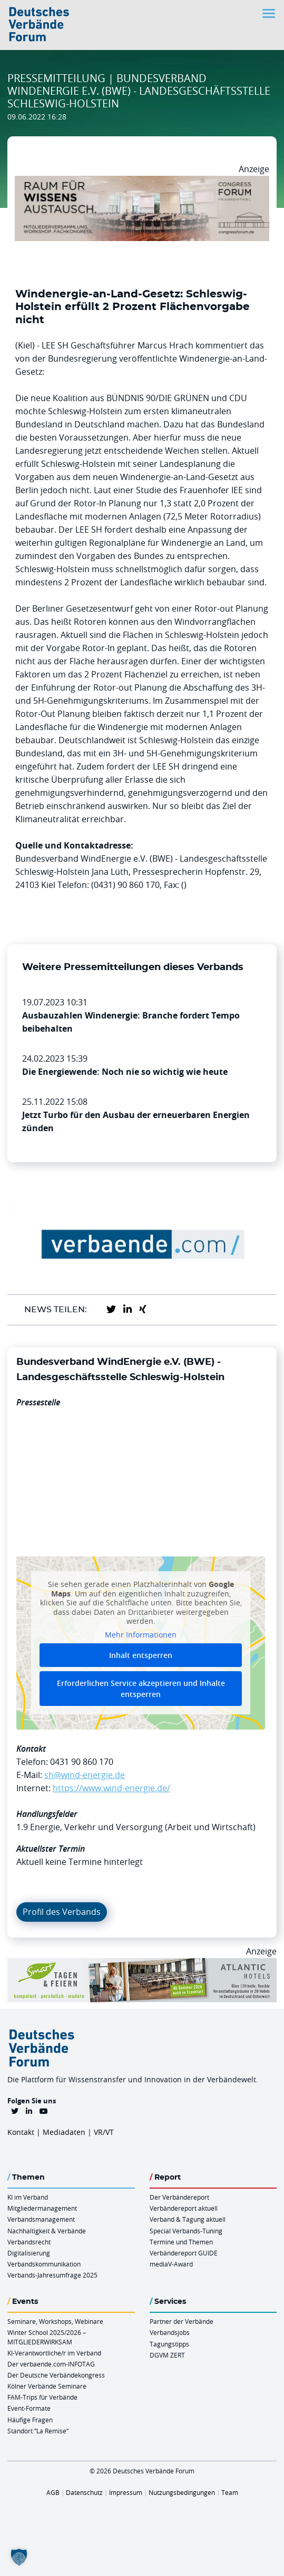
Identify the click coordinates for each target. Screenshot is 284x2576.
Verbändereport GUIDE (184, 2253)
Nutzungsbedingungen (182, 2492)
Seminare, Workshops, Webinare (55, 2321)
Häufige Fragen (30, 2419)
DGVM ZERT (167, 2355)
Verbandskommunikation (44, 2264)
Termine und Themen (181, 2242)
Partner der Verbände (181, 2321)
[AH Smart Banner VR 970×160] (142, 1964)
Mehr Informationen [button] (141, 1635)
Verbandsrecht (29, 2242)
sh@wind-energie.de (84, 1775)
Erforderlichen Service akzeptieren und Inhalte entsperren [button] (141, 1689)
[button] (19, 2557)
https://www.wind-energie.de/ (111, 1788)
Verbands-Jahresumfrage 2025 (52, 2275)
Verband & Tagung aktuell (188, 2219)
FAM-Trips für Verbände (42, 2397)
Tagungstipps (169, 2344)
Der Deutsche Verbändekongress (56, 2375)
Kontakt (20, 2132)
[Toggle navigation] (270, 13)
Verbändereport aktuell (184, 2208)
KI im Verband (27, 2197)
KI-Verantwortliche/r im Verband (54, 2353)
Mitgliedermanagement (42, 2208)
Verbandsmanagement (41, 2219)
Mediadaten (64, 2132)
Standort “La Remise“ (37, 2431)
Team (229, 2492)
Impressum (125, 2492)
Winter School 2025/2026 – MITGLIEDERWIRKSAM (46, 2336)
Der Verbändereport (179, 2197)
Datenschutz (84, 2492)
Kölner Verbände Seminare (46, 2386)
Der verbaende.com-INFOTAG (51, 2364)
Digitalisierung (28, 2253)
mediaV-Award (171, 2264)
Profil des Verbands (62, 1912)
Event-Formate (29, 2408)
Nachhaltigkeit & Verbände (46, 2230)
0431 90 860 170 (81, 1762)
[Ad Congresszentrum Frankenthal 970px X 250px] (142, 182)
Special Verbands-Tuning (186, 2230)
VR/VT (104, 2132)
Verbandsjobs (170, 2332)
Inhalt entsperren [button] (140, 1656)
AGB (53, 2492)
